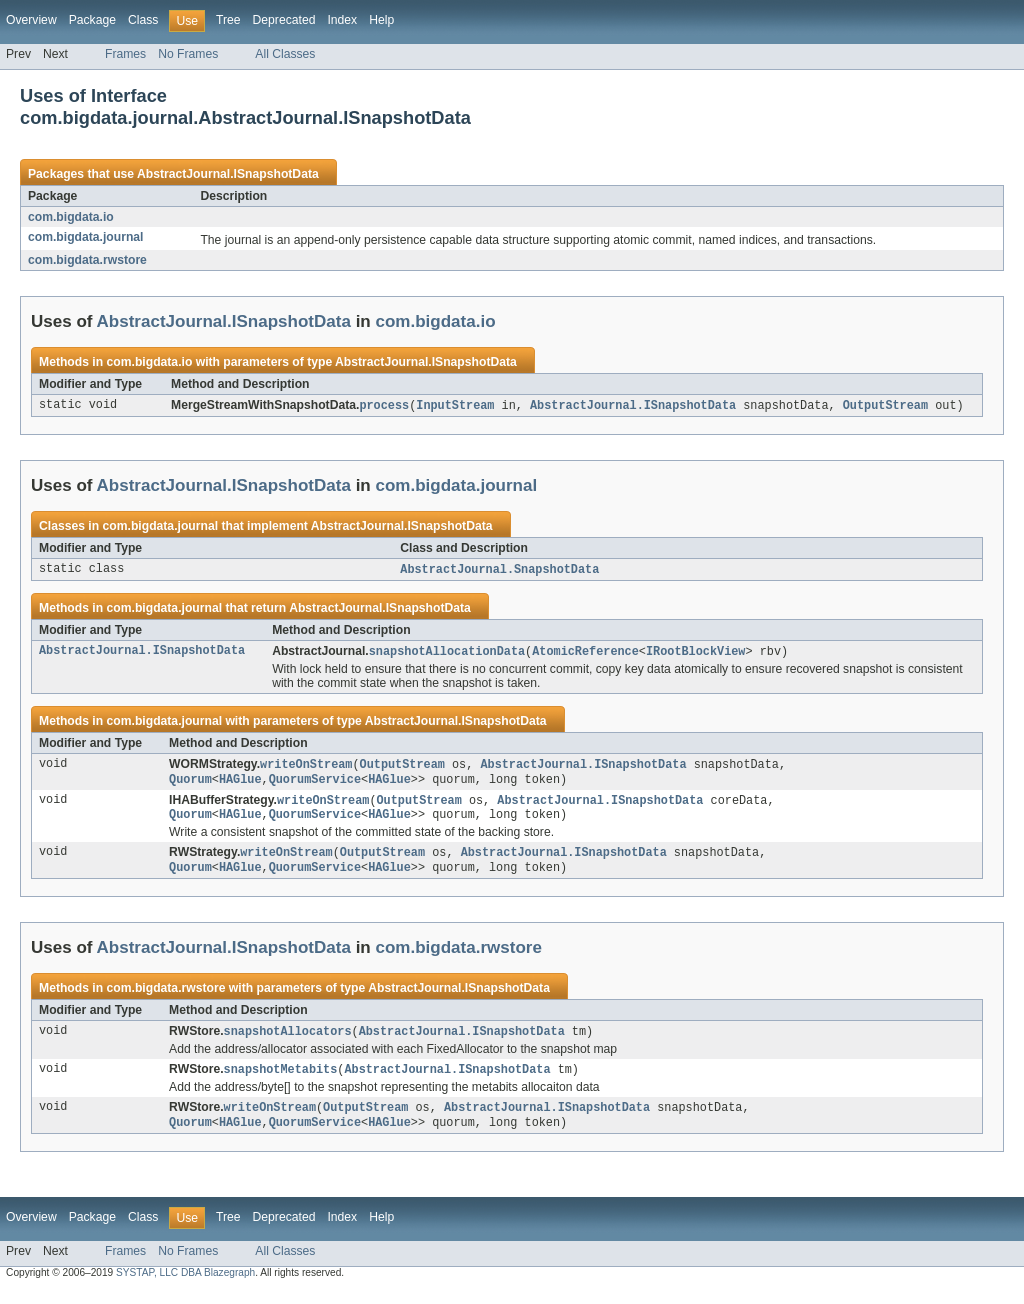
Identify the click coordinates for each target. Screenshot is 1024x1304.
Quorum (190, 784)
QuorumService (315, 784)
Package (92, 20)
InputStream (455, 406)
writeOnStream (306, 768)
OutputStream (885, 406)
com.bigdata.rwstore (87, 260)
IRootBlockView (696, 654)
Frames (125, 54)
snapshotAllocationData (447, 654)
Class (143, 20)
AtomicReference (585, 654)
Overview (31, 20)
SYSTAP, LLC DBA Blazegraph (185, 1286)
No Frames (188, 54)
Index (342, 20)
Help (381, 20)
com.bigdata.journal (86, 237)
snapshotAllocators (288, 1042)
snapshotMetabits (281, 1081)
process (384, 406)
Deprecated (284, 20)
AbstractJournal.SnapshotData (499, 571)
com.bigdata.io (71, 217)
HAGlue (240, 784)
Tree (228, 20)
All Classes (285, 54)
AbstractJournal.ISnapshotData (228, 174)
